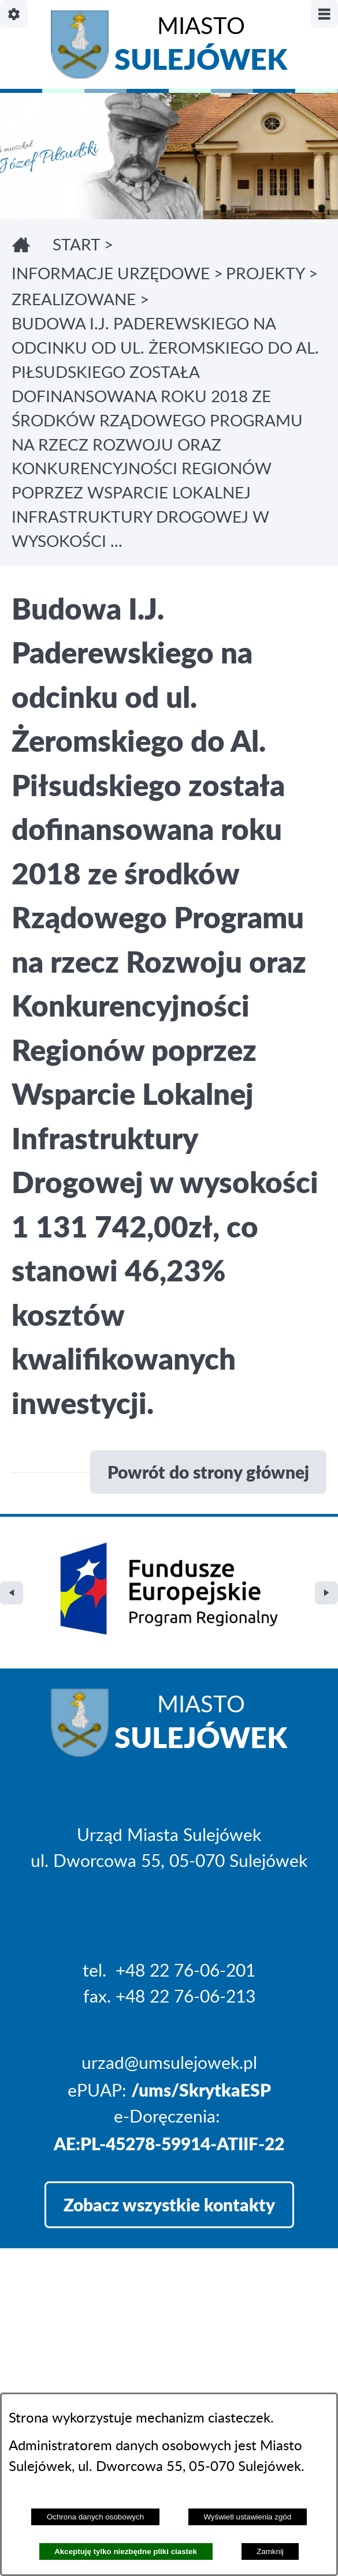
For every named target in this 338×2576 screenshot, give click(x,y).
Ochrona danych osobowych (95, 2517)
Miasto (200, 47)
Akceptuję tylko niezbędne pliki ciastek (125, 2551)
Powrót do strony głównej (208, 1471)
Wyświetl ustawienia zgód (247, 2517)
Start (76, 245)
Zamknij (270, 2551)
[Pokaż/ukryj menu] (324, 14)
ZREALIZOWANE (74, 300)
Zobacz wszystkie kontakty (169, 2134)
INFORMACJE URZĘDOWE (111, 274)
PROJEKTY (265, 274)
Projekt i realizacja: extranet (117, 2386)
